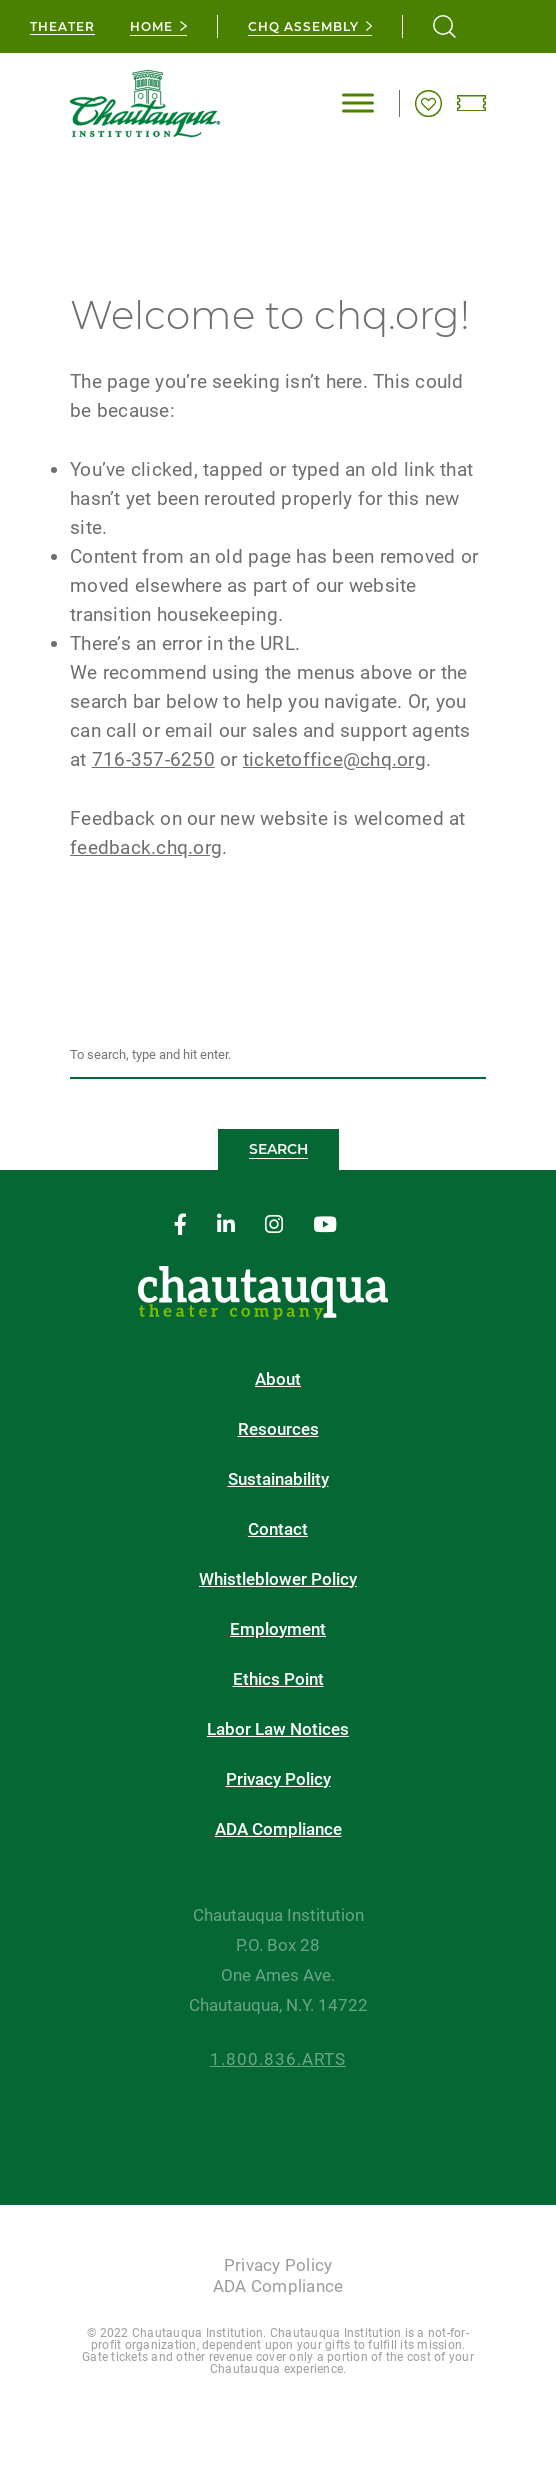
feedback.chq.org (146, 847)
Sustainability (278, 1479)
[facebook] (180, 1225)
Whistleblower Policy (278, 1579)
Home (151, 26)
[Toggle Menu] (358, 103)
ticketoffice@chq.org (334, 759)
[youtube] (325, 1225)
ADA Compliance (278, 1829)
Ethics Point (278, 1679)
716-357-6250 (153, 759)
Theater (62, 26)
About (278, 1379)
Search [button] (278, 1149)
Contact (278, 1529)
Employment (278, 1629)
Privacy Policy (278, 1779)
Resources (278, 1429)
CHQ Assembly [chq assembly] (303, 26)
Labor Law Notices (278, 1729)
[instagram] (274, 1225)
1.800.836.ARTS (278, 2059)
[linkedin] (226, 1225)
